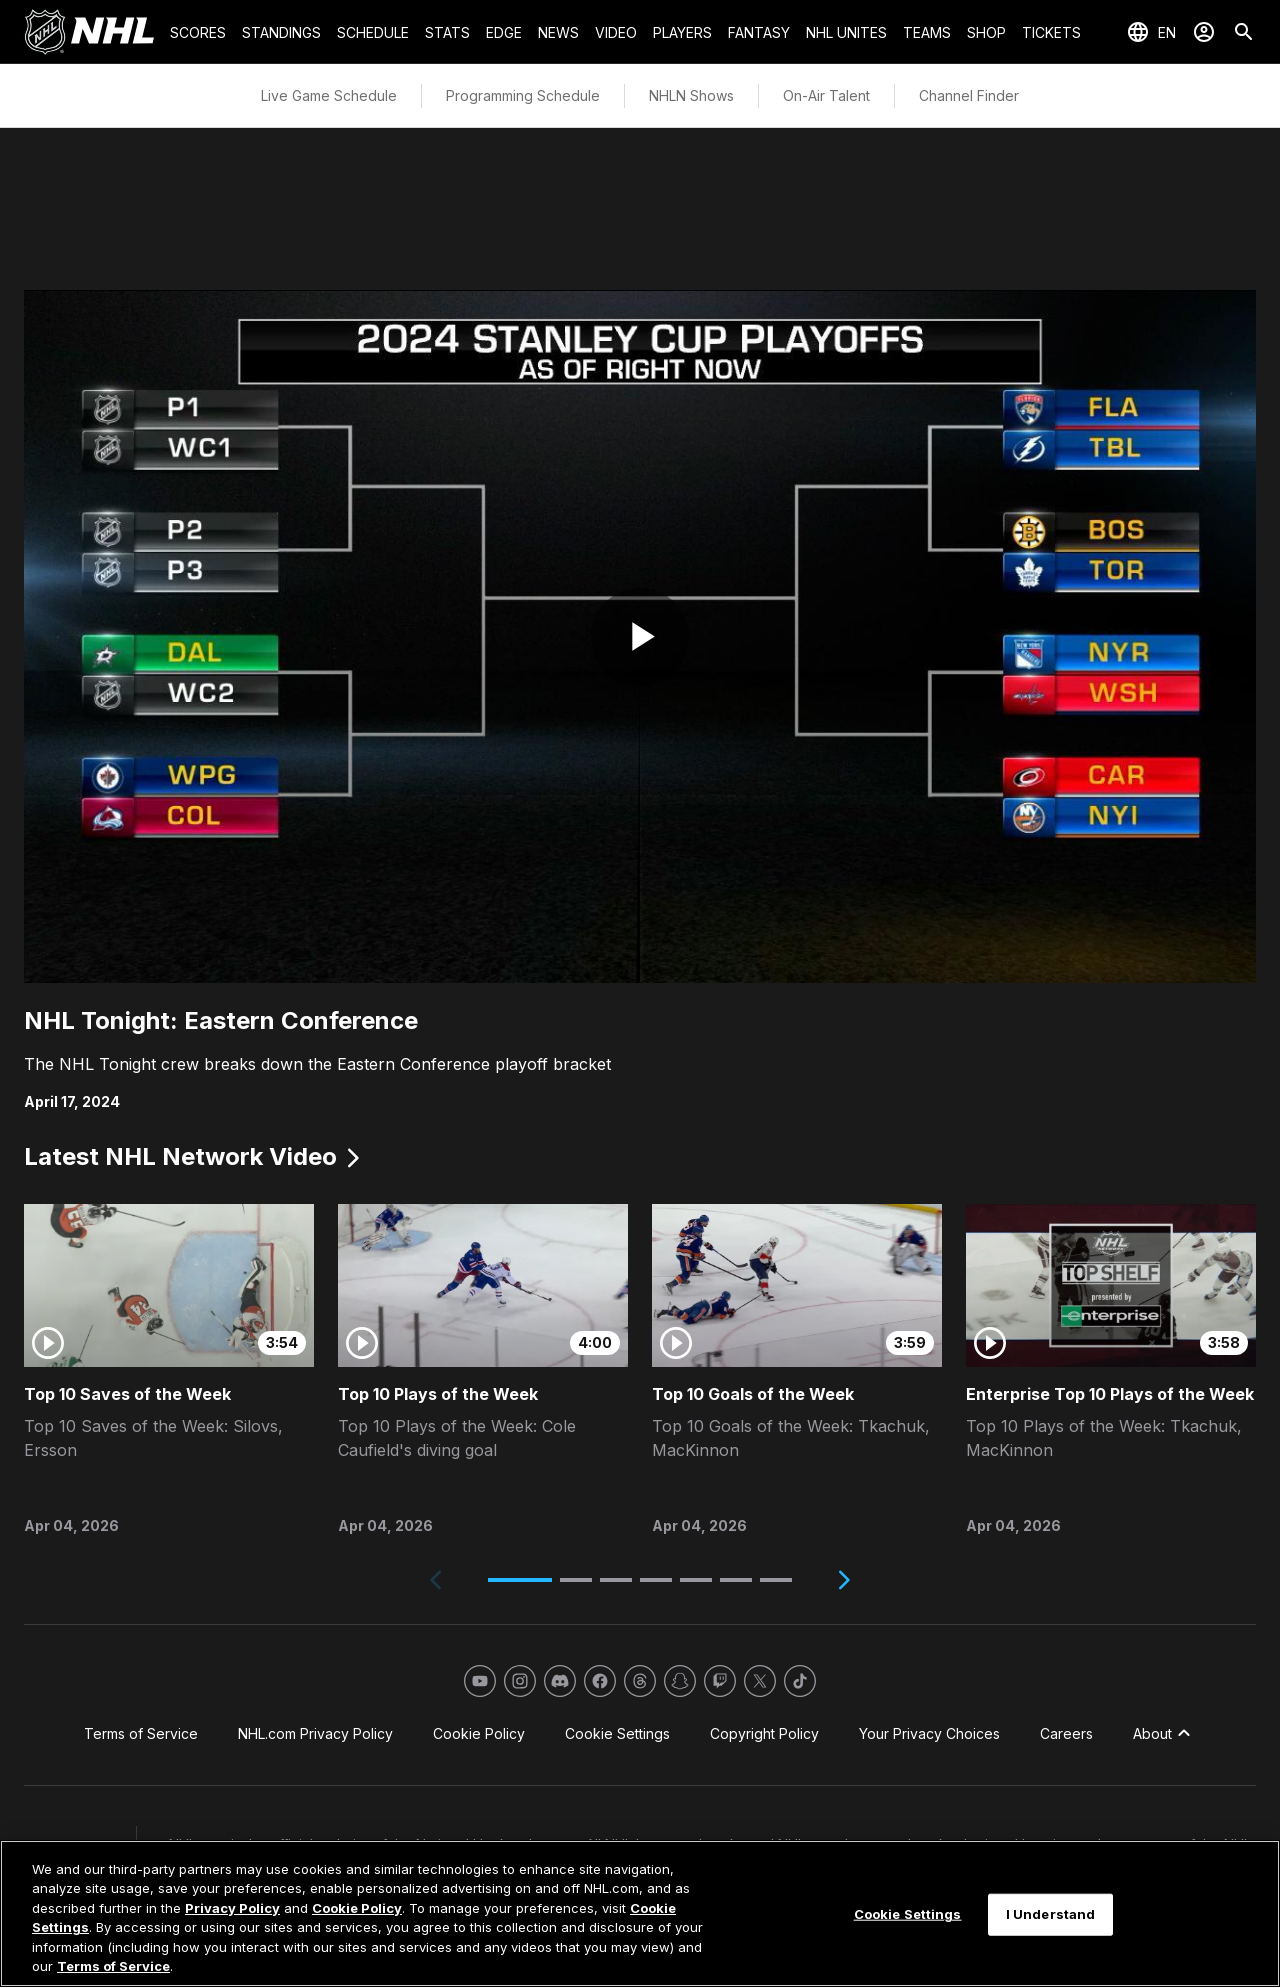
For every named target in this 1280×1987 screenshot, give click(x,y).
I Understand (1051, 1914)
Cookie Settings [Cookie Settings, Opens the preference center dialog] (908, 1914)
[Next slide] (844, 1580)
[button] (520, 1580)
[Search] (1244, 32)
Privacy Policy (232, 1908)
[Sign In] (1204, 32)
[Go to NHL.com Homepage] (89, 32)
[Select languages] (1151, 32)
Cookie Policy (357, 1908)
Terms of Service (113, 1966)
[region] (640, 1913)
